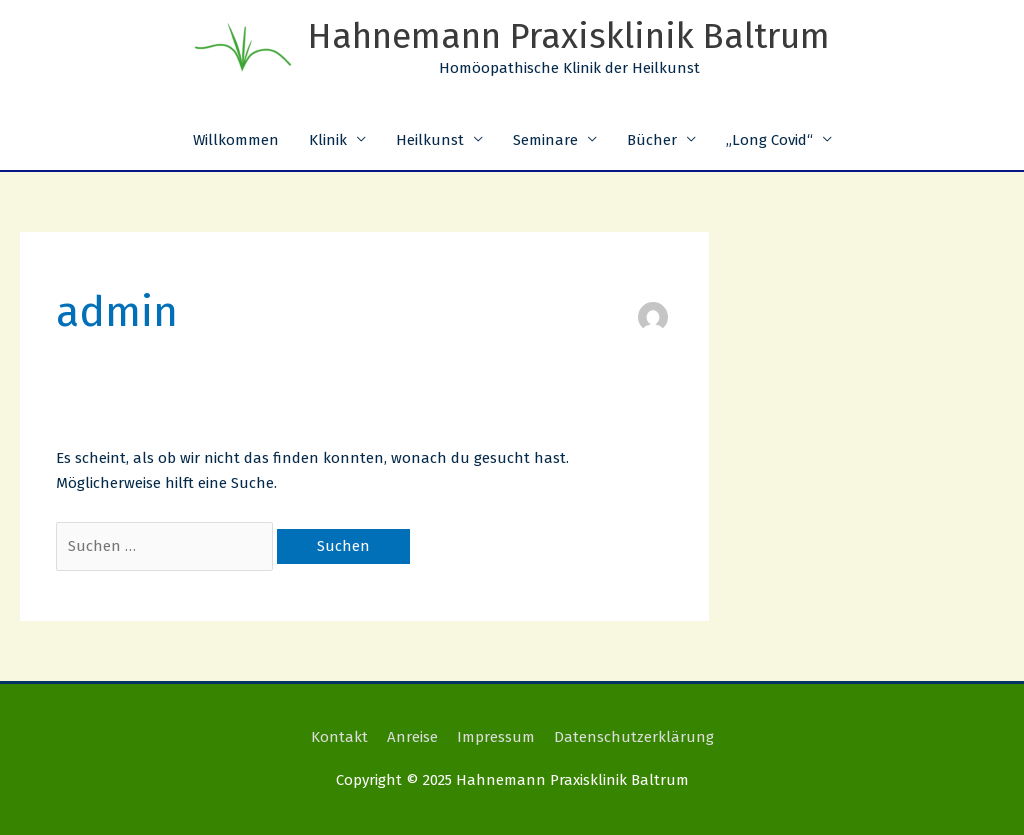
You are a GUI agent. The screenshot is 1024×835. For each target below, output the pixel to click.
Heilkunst (430, 140)
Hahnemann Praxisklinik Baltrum (569, 36)
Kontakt (339, 737)
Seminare (545, 140)
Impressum (496, 737)
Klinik (328, 140)
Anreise (412, 737)
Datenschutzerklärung (634, 737)
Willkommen (236, 140)
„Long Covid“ (769, 140)
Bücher (652, 140)
